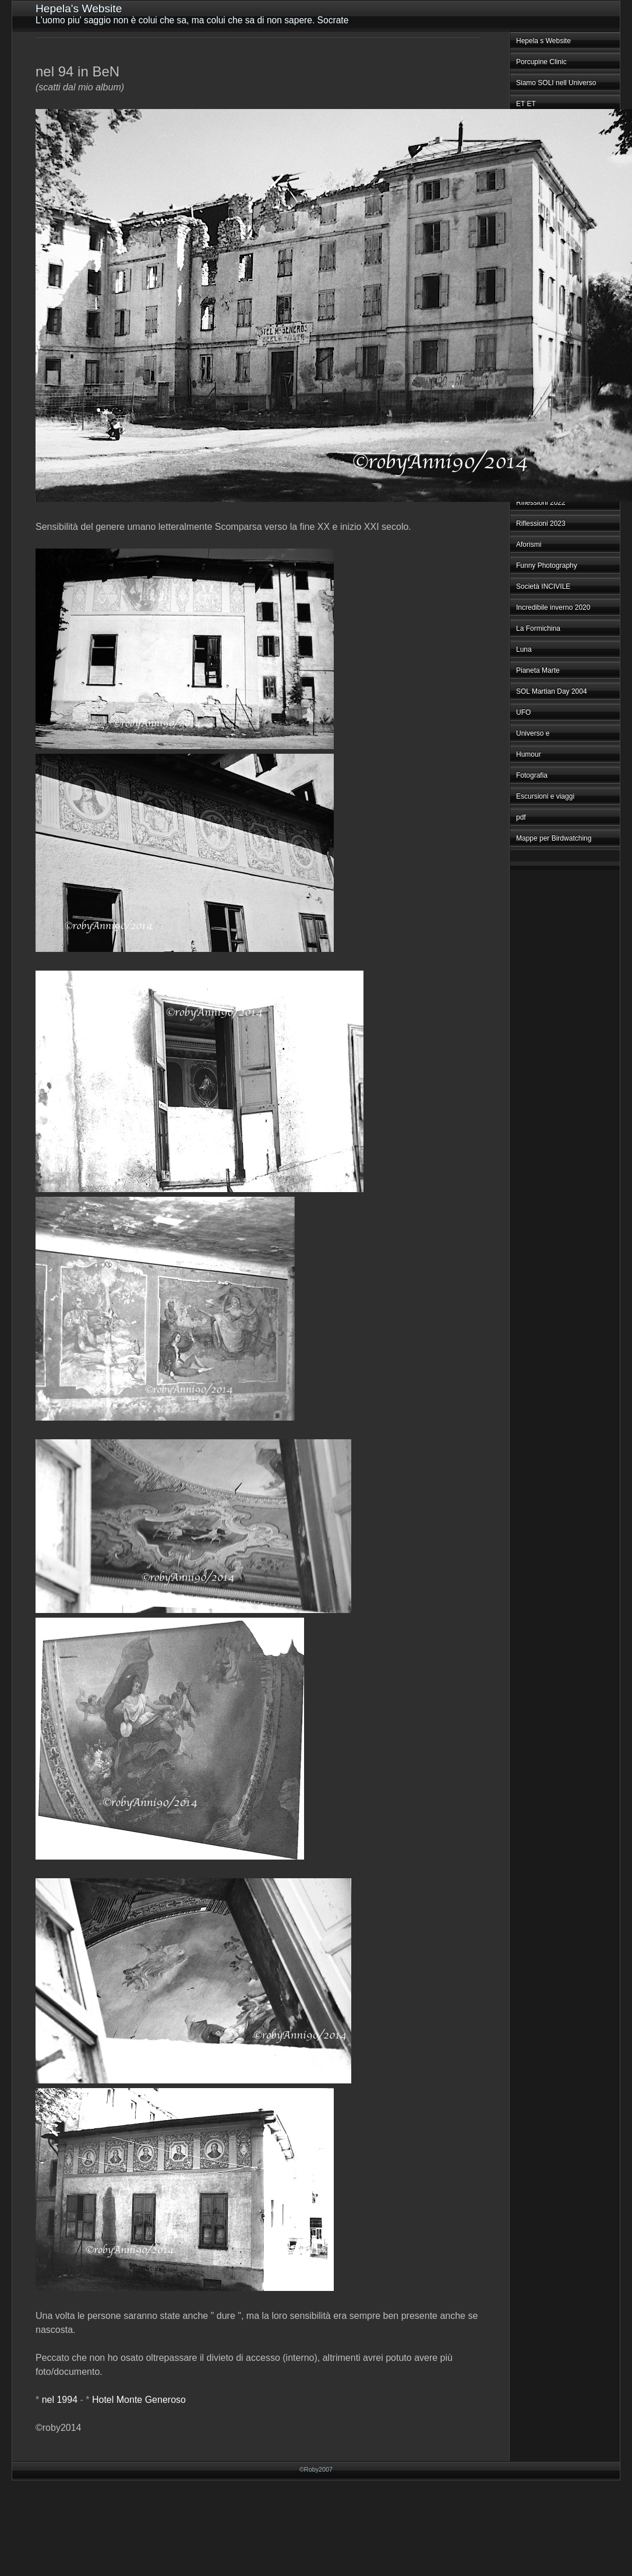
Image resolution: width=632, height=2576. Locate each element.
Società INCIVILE (543, 586)
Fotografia (532, 775)
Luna (524, 649)
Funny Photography (546, 565)
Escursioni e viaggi (545, 796)
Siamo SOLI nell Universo (556, 83)
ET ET (526, 104)
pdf (521, 817)
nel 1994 (59, 2400)
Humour (528, 754)
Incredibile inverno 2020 (553, 607)
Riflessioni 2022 (541, 502)
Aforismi (528, 544)
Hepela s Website (543, 41)
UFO (523, 712)
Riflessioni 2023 (541, 523)
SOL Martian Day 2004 (551, 691)
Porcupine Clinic (541, 62)
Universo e (532, 733)
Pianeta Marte (538, 670)
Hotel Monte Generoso (139, 2400)
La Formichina (538, 628)
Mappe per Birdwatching (553, 838)
